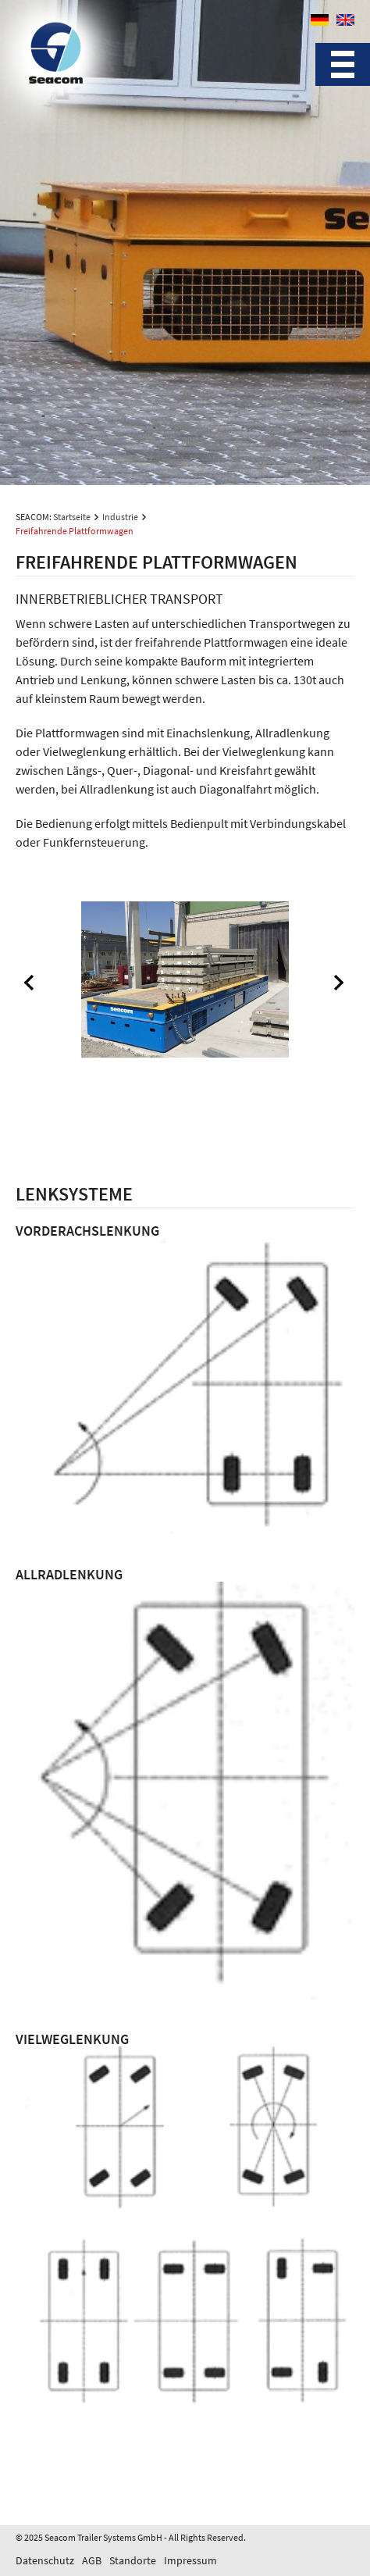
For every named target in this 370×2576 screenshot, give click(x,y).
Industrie (120, 517)
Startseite (72, 517)
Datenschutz (45, 2560)
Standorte (132, 2560)
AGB (91, 2560)
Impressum (190, 2560)
